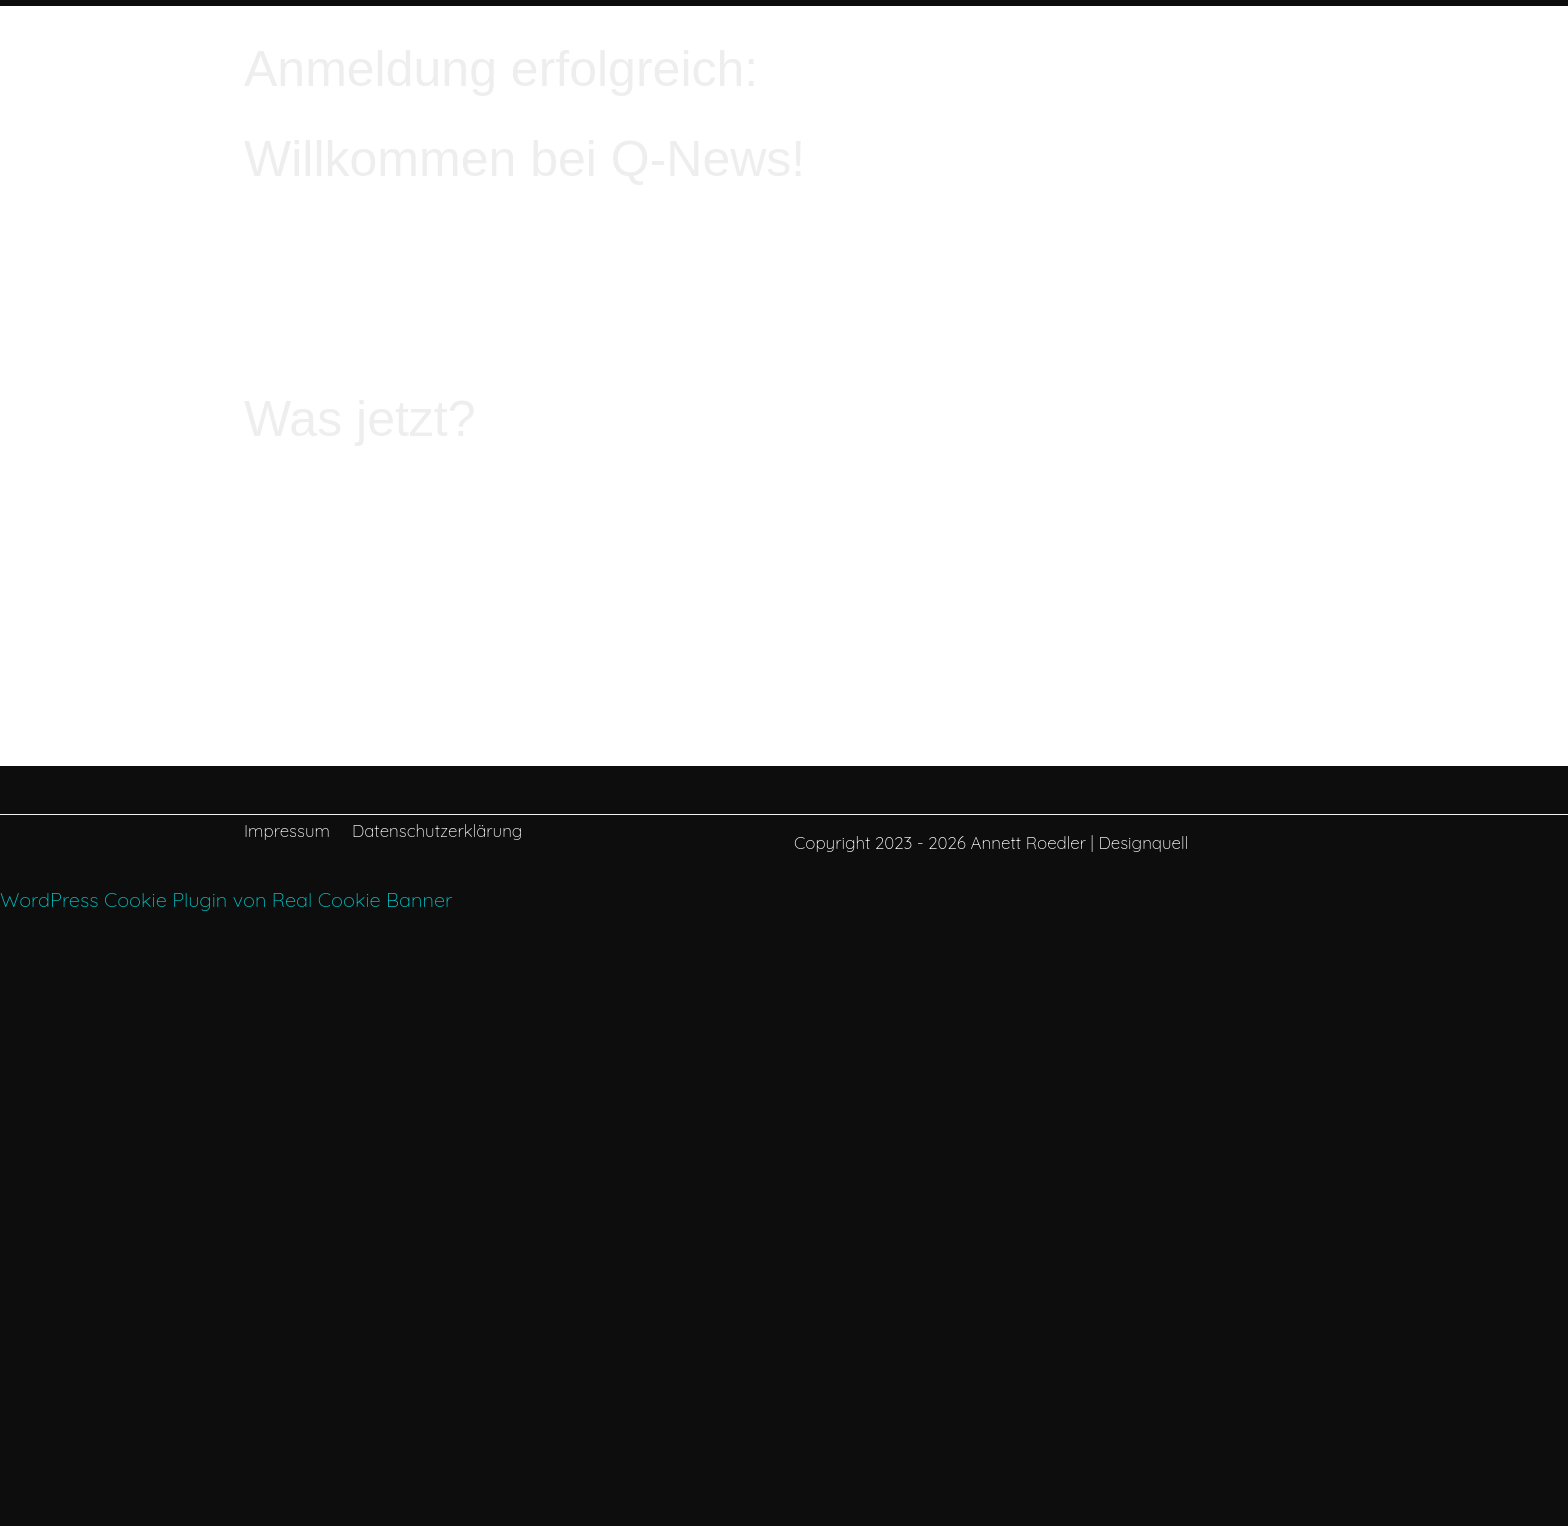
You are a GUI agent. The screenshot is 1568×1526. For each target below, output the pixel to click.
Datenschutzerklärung (437, 832)
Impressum (287, 832)
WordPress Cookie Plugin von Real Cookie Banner (226, 899)
